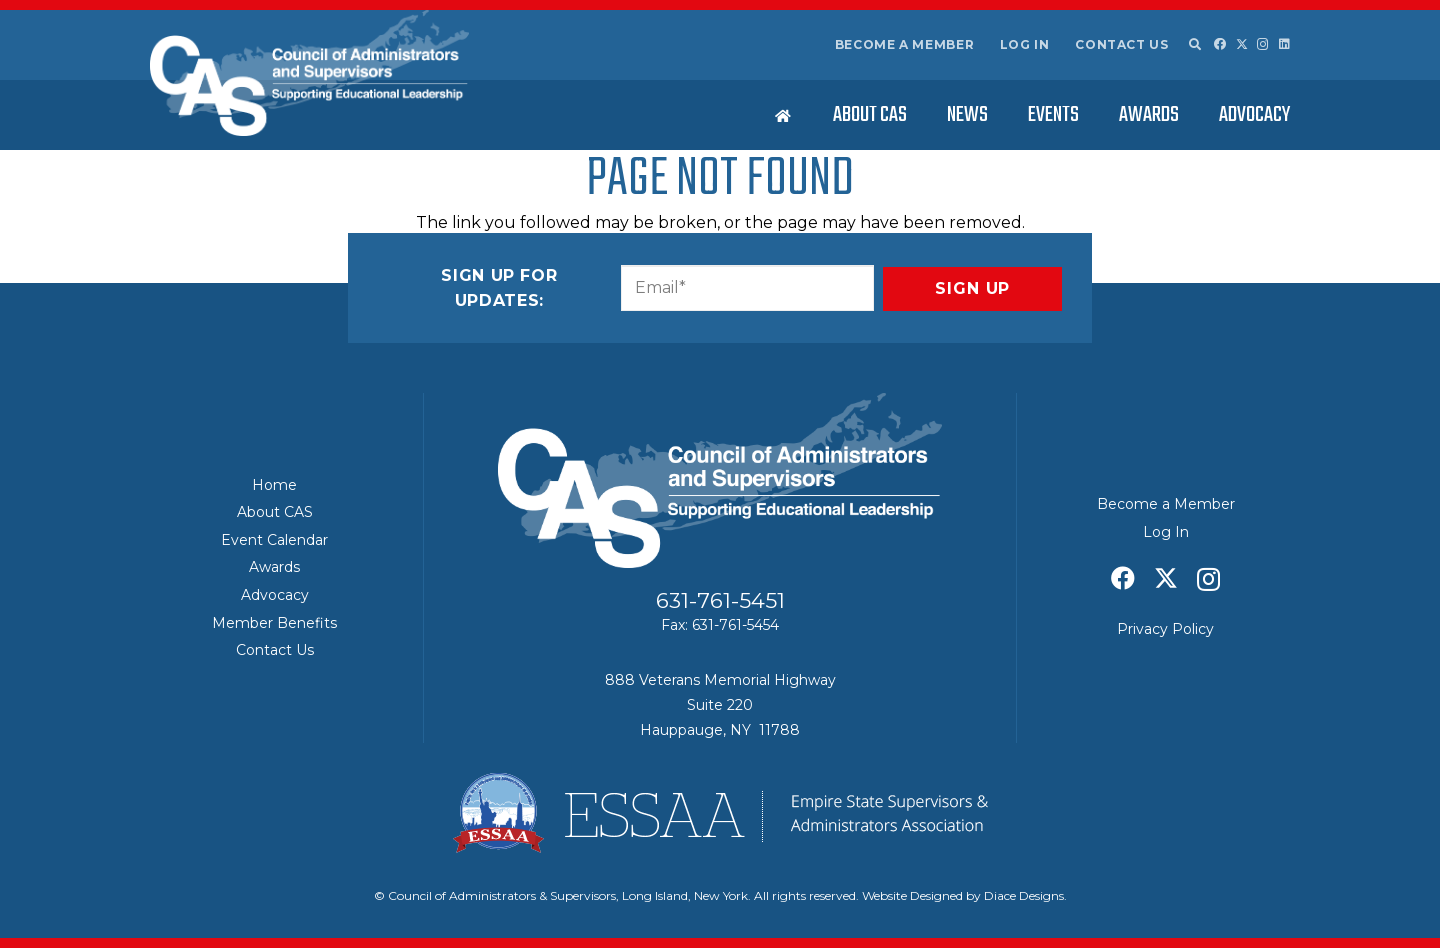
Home (274, 485)
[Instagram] (1263, 44)
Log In (1025, 44)
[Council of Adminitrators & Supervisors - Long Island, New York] (309, 73)
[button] (1194, 45)
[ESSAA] (720, 813)
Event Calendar (274, 540)
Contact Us (1121, 44)
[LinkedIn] (1284, 44)
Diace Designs (1024, 895)
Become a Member (905, 44)
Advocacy (275, 595)
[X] (1242, 44)
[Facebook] (1220, 44)
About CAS (275, 512)
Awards (274, 567)
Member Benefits (274, 623)
